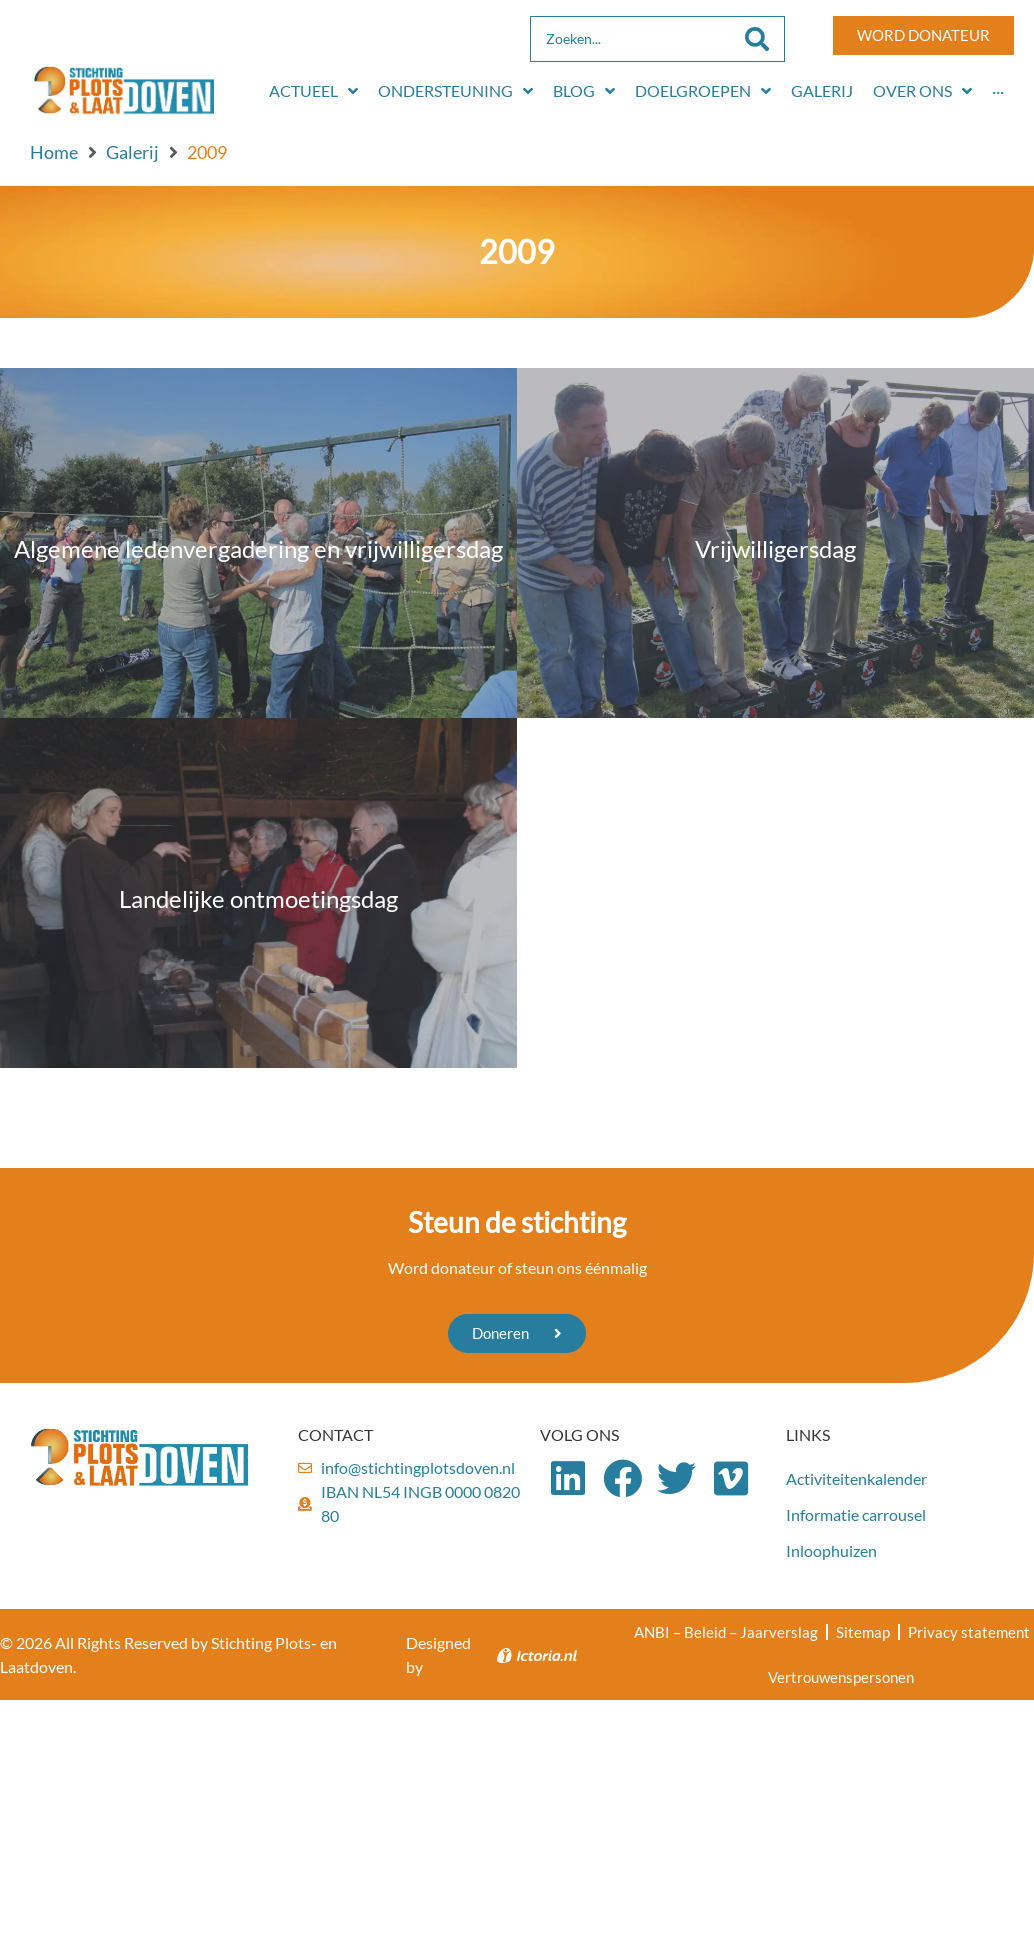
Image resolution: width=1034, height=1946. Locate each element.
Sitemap (863, 1632)
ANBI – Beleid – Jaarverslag (726, 1632)
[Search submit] (757, 39)
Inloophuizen (831, 1550)
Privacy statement (969, 1632)
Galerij (132, 152)
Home (54, 152)
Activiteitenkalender (856, 1478)
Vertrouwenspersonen (841, 1678)
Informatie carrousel (856, 1514)
